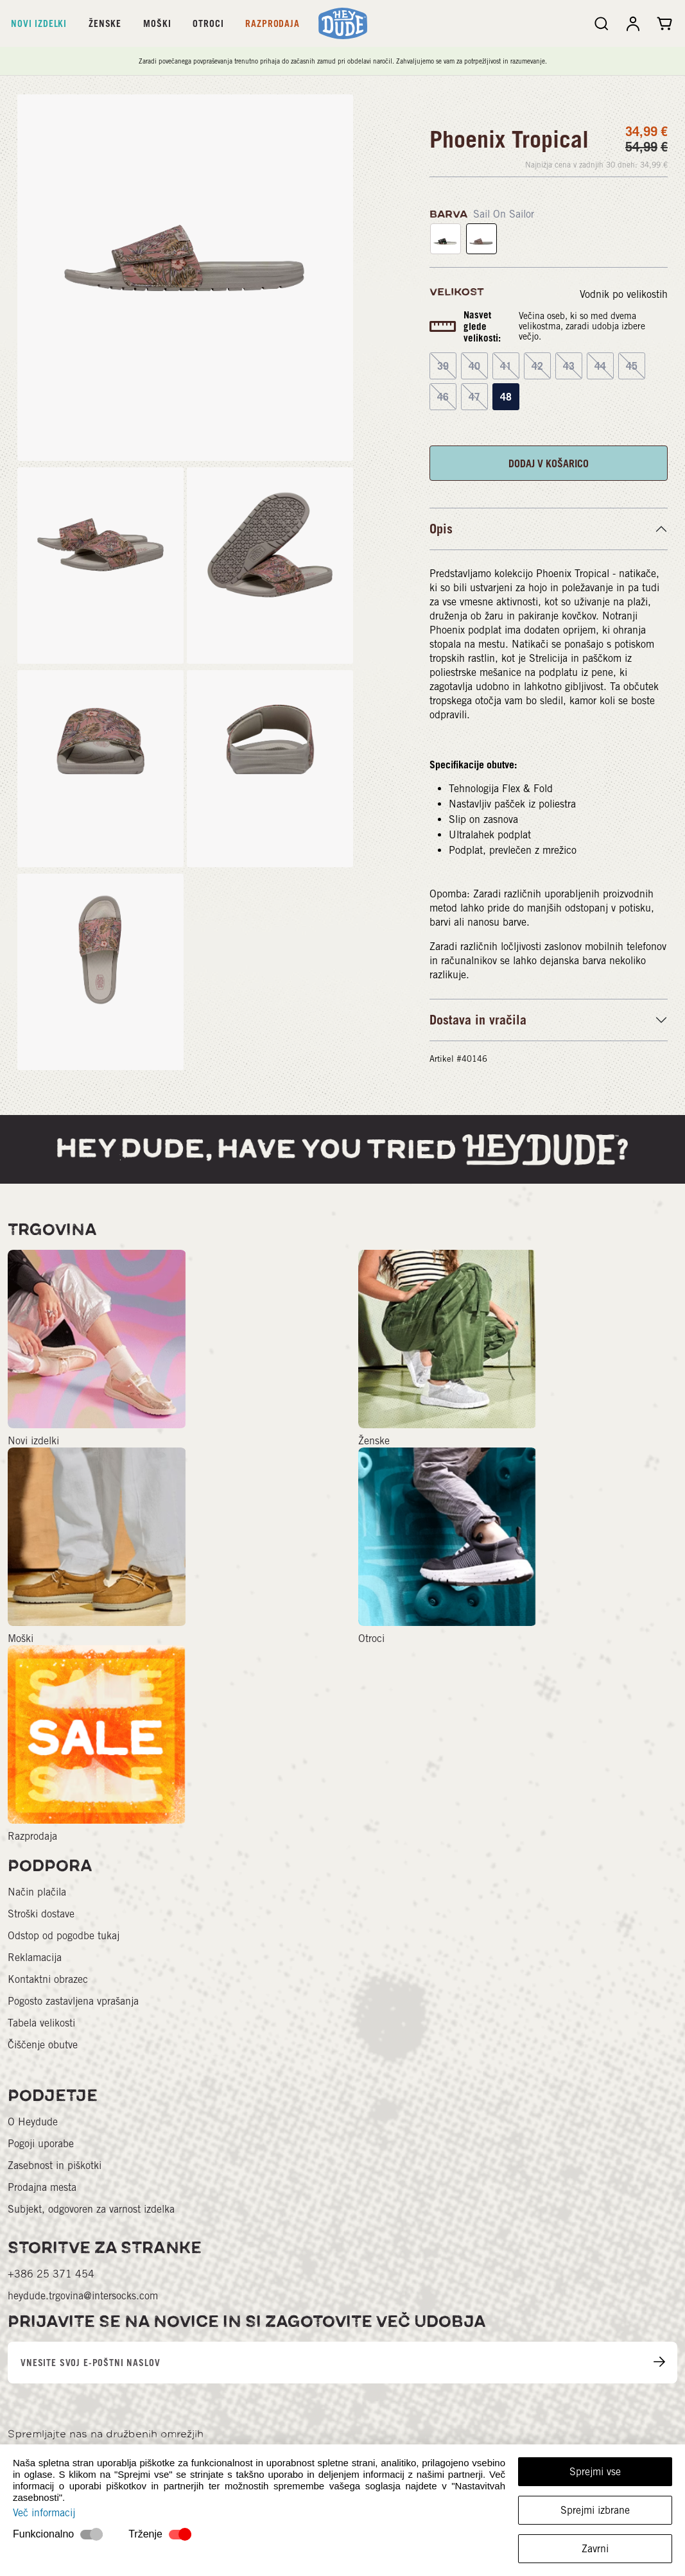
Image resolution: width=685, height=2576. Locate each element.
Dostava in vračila (477, 1020)
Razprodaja (272, 23)
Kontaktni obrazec (48, 1979)
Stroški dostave (41, 1914)
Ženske (105, 23)
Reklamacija (35, 1957)
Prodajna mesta (42, 2187)
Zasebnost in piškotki (54, 2165)
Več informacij (44, 2513)
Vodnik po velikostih (624, 294)
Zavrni (595, 2549)
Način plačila (37, 1892)
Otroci (208, 23)
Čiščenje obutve (43, 2045)
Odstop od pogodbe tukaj (63, 1936)
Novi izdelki (39, 23)
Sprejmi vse (595, 2472)
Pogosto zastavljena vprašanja (73, 2001)
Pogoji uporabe (41, 2144)
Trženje (145, 2533)
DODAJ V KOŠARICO (548, 463)
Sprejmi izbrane (595, 2510)
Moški (157, 23)
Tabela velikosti (41, 2023)
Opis (441, 529)
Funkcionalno (43, 2533)
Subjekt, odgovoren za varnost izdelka (91, 2209)
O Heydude (33, 2122)
